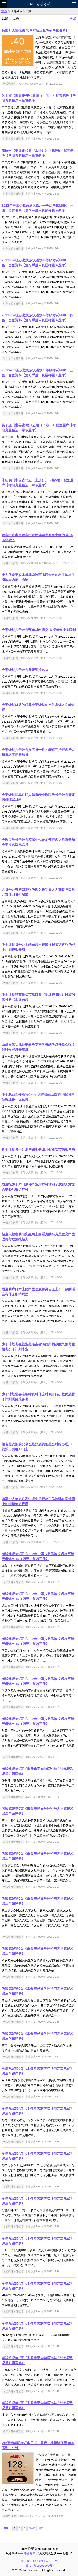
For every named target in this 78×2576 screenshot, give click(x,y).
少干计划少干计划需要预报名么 (25, 670)
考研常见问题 (10, 563)
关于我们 (26, 2561)
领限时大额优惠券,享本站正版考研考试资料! (34, 30)
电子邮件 (51, 2561)
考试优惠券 (9, 83)
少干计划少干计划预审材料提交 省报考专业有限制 (39, 630)
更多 (73, 18)
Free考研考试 (39, 4)
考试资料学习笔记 (13, 1582)
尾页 (41, 2528)
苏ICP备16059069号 (39, 2565)
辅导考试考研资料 (13, 138)
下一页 (32, 2528)
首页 (4, 11)
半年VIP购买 (10, 2516)
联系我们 (39, 2561)
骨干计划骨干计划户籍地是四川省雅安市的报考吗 (38, 1149)
